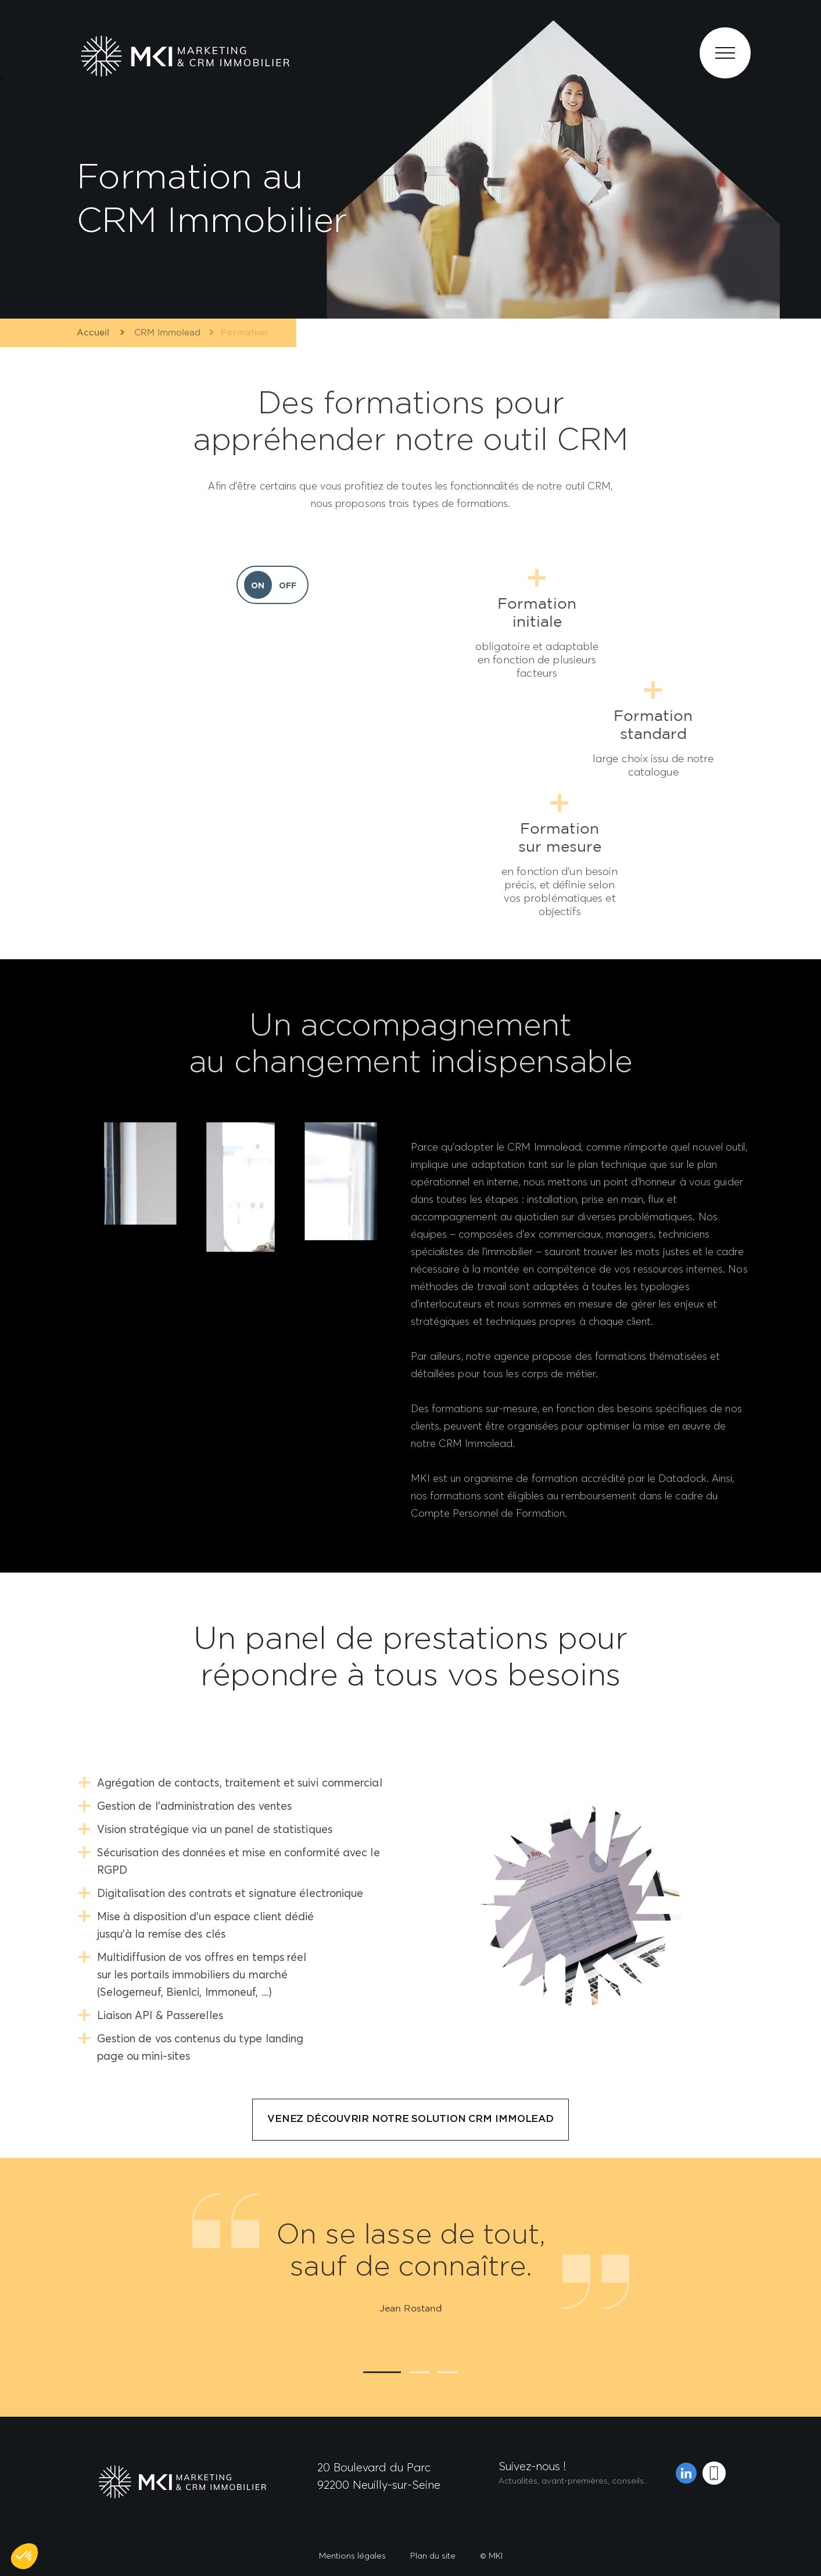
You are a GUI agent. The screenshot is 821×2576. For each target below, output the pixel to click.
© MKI (491, 2555)
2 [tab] (419, 2372)
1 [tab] (382, 2372)
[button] (24, 2556)
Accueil (92, 333)
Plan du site (433, 2555)
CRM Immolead (163, 333)
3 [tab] (448, 2372)
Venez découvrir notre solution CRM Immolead (410, 2119)
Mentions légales (352, 2555)
